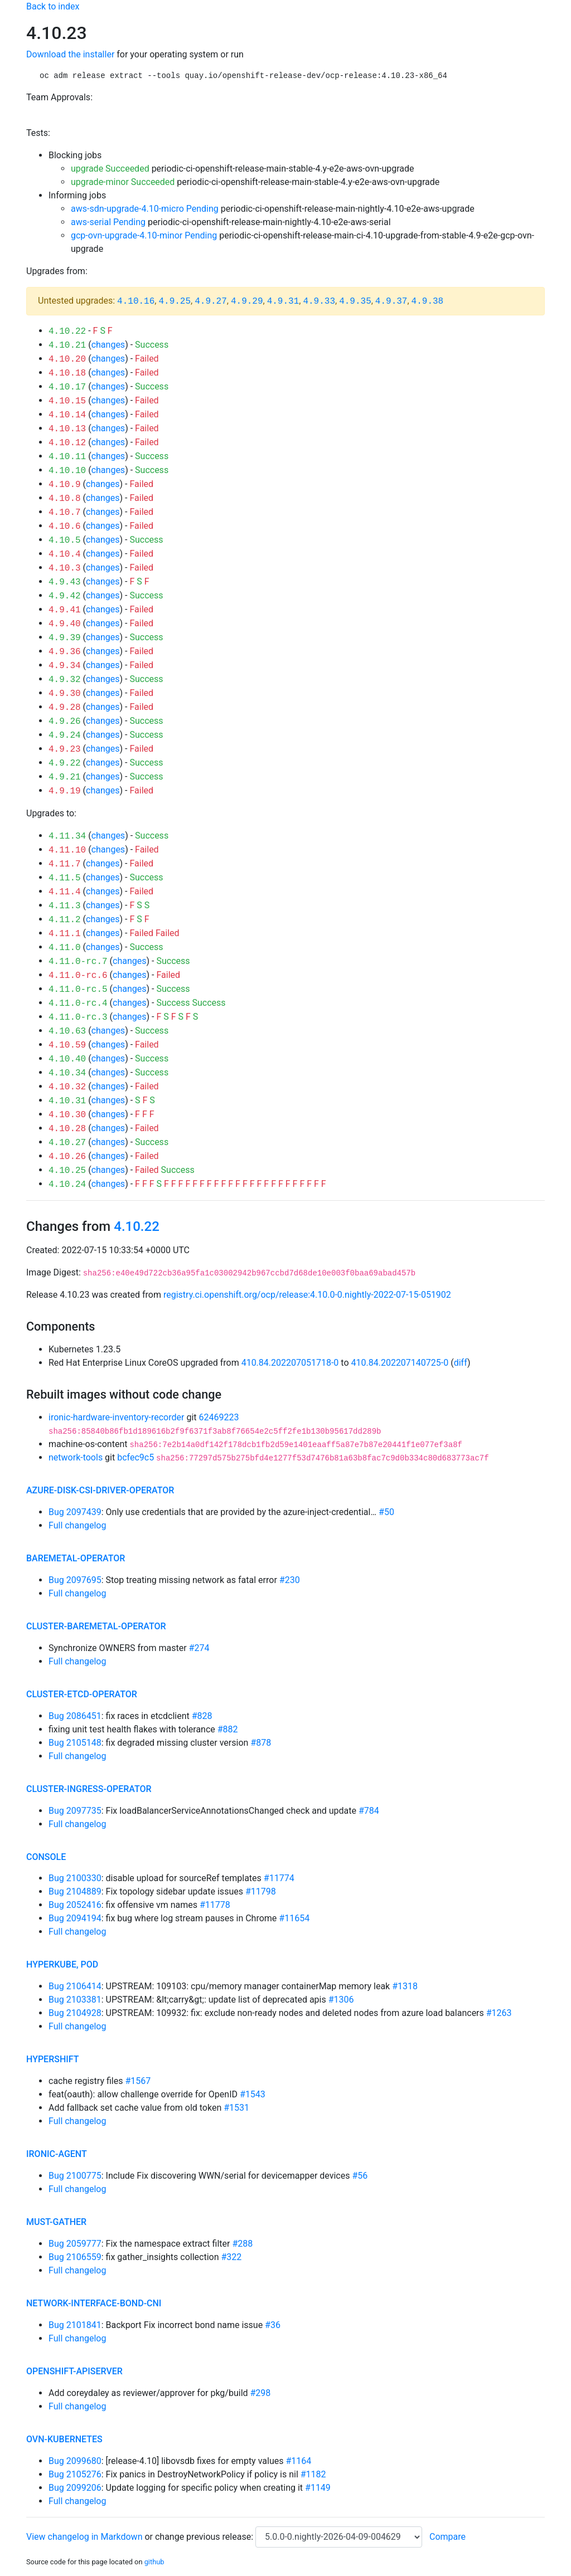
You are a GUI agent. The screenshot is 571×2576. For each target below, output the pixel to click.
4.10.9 (65, 485)
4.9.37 (391, 301)
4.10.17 (67, 387)
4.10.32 (67, 1087)
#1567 (138, 2081)
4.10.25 (67, 1171)
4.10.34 (67, 1073)
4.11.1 (65, 934)
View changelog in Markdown (84, 2536)
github (154, 2562)
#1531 (236, 2107)
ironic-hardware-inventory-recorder (116, 1417)
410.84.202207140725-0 (400, 1362)
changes (108, 344)
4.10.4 (65, 554)
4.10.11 (67, 457)
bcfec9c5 (135, 1457)
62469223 (219, 1417)
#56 (359, 2175)
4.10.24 (67, 1185)
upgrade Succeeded (110, 168)
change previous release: (205, 2536)
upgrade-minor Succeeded (123, 182)
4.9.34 (65, 666)
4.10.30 (67, 1115)
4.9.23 (65, 749)
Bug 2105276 (75, 2474)
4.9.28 (65, 708)
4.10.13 (67, 429)
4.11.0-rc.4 (78, 1004)
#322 (231, 2257)
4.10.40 (67, 1059)
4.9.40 (65, 624)
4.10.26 (67, 1157)
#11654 (294, 1918)
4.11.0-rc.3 (78, 1017)
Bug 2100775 (75, 2175)
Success (151, 344)
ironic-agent (56, 2154)
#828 (202, 1716)
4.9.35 (355, 301)
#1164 (298, 2461)
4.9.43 (65, 582)
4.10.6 (65, 527)
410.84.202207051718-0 (290, 1362)
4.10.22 (67, 332)
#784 (369, 1810)
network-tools (76, 1457)
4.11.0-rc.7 (78, 962)
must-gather (56, 2222)
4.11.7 (65, 864)
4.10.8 (65, 499)
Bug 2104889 (75, 1891)
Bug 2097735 (75, 1810)
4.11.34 (67, 836)
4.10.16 (135, 301)
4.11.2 (65, 920)
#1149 (318, 2487)
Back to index (52, 6)
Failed (147, 358)
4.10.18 (67, 373)
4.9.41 (65, 610)
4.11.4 (65, 892)
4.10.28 (67, 1129)
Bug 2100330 (75, 1878)
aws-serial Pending (108, 222)
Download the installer (70, 54)
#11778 (215, 1905)
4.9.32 (65, 680)
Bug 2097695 (75, 1580)
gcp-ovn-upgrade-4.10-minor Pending (144, 235)
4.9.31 (283, 301)
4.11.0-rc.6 (78, 976)
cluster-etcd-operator (81, 1694)
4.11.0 (65, 948)
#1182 (313, 2474)
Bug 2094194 (75, 1918)
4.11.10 (67, 850)
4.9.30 (65, 694)
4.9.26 (65, 722)
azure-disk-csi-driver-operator (100, 1490)
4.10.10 (67, 471)
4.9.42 (65, 596)
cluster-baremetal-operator (96, 1626)
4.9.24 (65, 736)
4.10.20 (67, 359)
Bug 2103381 (75, 1999)
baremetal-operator (75, 1558)
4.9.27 (211, 301)
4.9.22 (65, 763)
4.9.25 (174, 301)
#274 (199, 1648)
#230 (289, 1580)
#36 (272, 2325)
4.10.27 (67, 1143)
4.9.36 (65, 652)
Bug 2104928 (75, 2013)
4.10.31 (67, 1101)
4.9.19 (65, 791)
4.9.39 (65, 638)
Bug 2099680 (75, 2461)
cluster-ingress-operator (89, 1789)
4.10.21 (67, 345)
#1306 (341, 1999)
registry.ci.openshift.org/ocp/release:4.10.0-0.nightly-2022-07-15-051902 (307, 1294)
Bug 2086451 (75, 1716)
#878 (260, 1742)
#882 (227, 1729)
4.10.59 (67, 1045)
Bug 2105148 (75, 1742)
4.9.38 (428, 301)
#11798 (260, 1891)
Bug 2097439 (75, 1512)
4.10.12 (67, 443)
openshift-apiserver (74, 2371)
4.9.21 (65, 777)
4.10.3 (65, 568)
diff (460, 1362)
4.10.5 (65, 540)
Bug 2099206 (75, 2487)
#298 (260, 2393)
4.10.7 (65, 513)
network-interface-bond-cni (93, 2303)
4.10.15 (67, 401)
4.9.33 (319, 301)
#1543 (252, 2094)
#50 (386, 1512)
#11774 (279, 1878)
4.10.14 (67, 415)
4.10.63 (67, 1031)
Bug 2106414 (75, 1986)
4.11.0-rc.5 (78, 990)
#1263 (499, 2013)
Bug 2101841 (75, 2325)
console (46, 1857)
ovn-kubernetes (64, 2439)
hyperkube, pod (62, 1964)
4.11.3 (65, 906)
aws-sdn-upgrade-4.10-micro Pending (145, 208)
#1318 (405, 1986)
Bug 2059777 (75, 2243)
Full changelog (77, 1525)
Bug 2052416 (75, 1905)
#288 (242, 2243)
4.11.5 (65, 878)
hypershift (52, 2059)
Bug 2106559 (75, 2257)
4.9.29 (247, 301)
